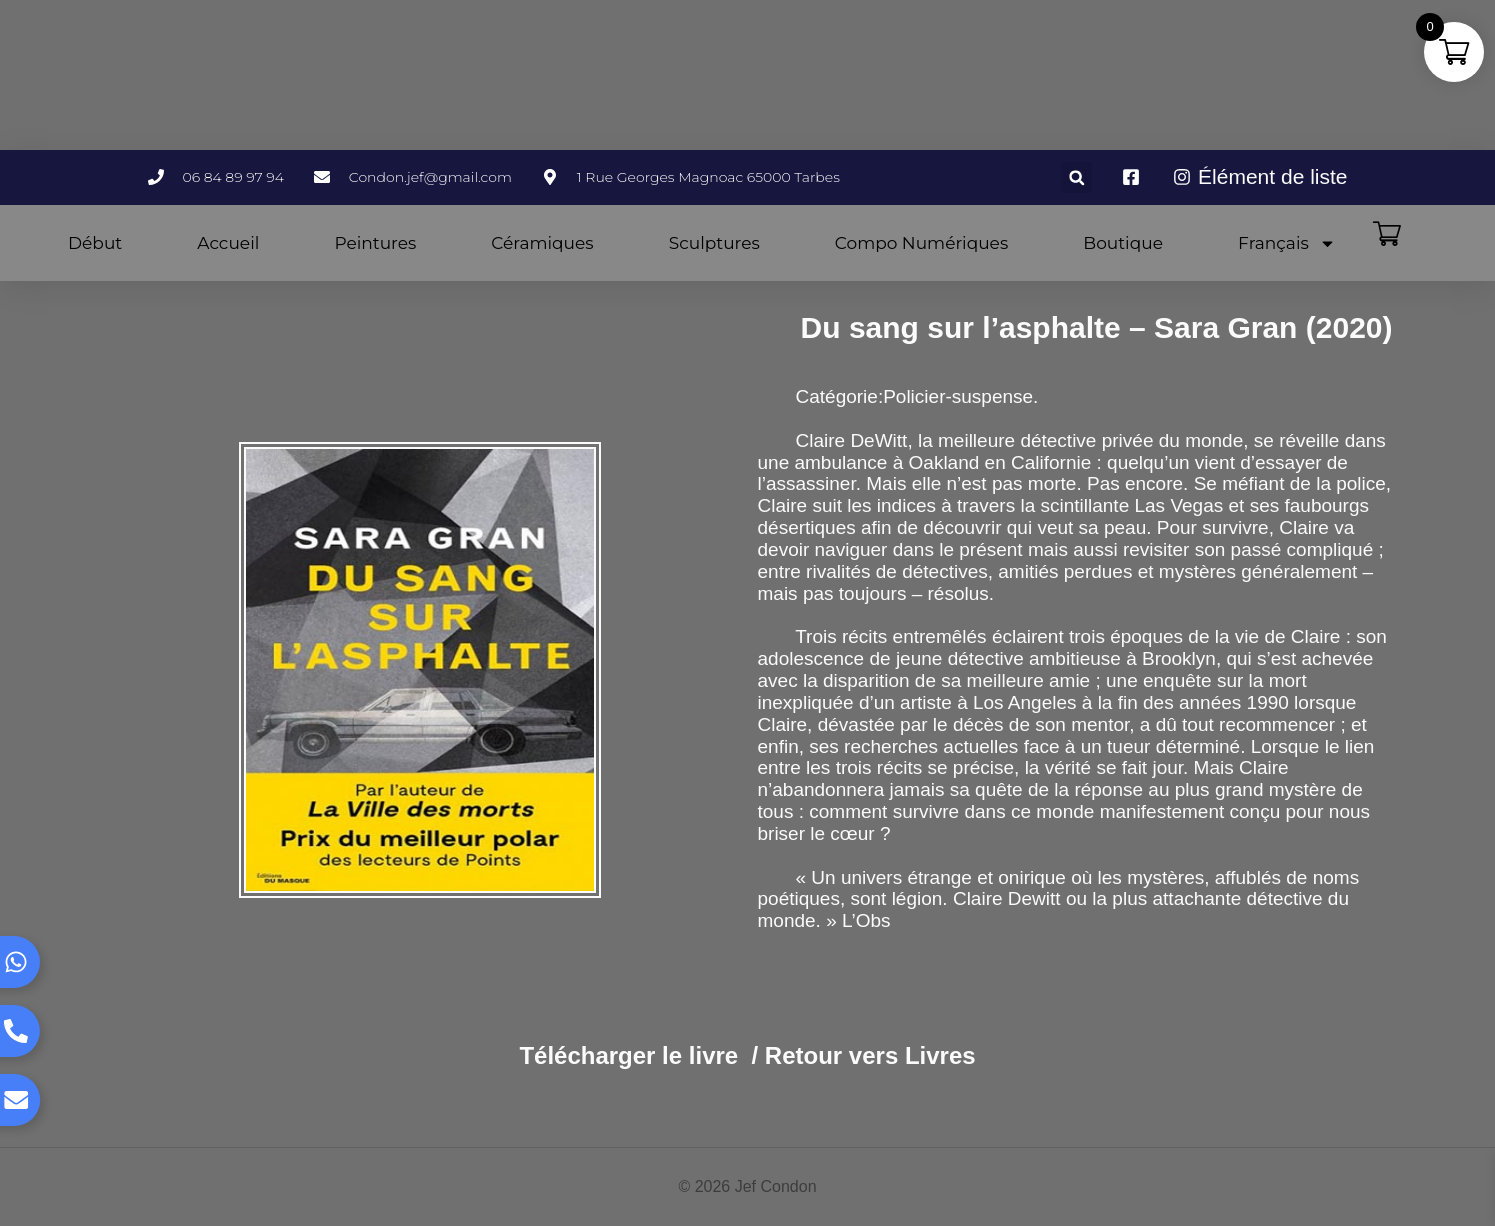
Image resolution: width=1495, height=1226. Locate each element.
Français (1287, 243)
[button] (1076, 177)
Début (95, 243)
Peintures (375, 243)
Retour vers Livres (870, 1055)
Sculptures (714, 243)
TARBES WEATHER (747, 75)
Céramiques (542, 243)
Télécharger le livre (628, 1055)
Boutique (1123, 243)
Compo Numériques (921, 243)
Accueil (228, 243)
